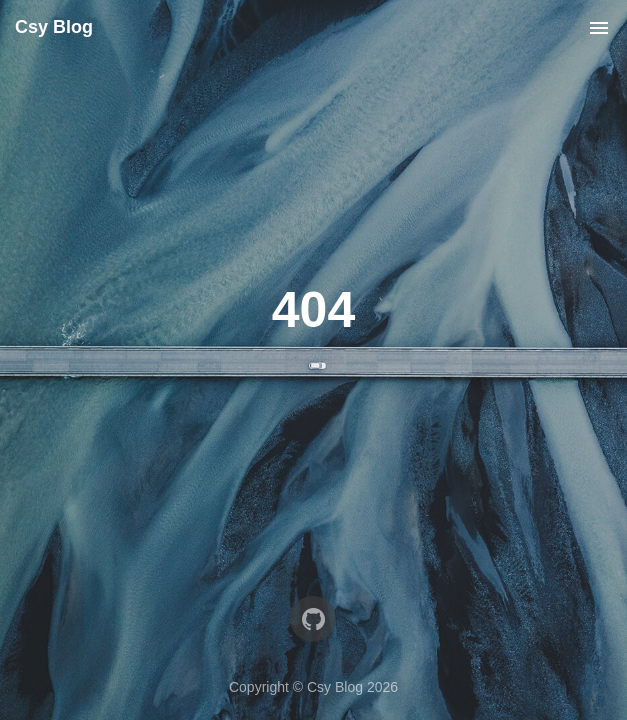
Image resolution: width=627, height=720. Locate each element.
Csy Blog (54, 27)
